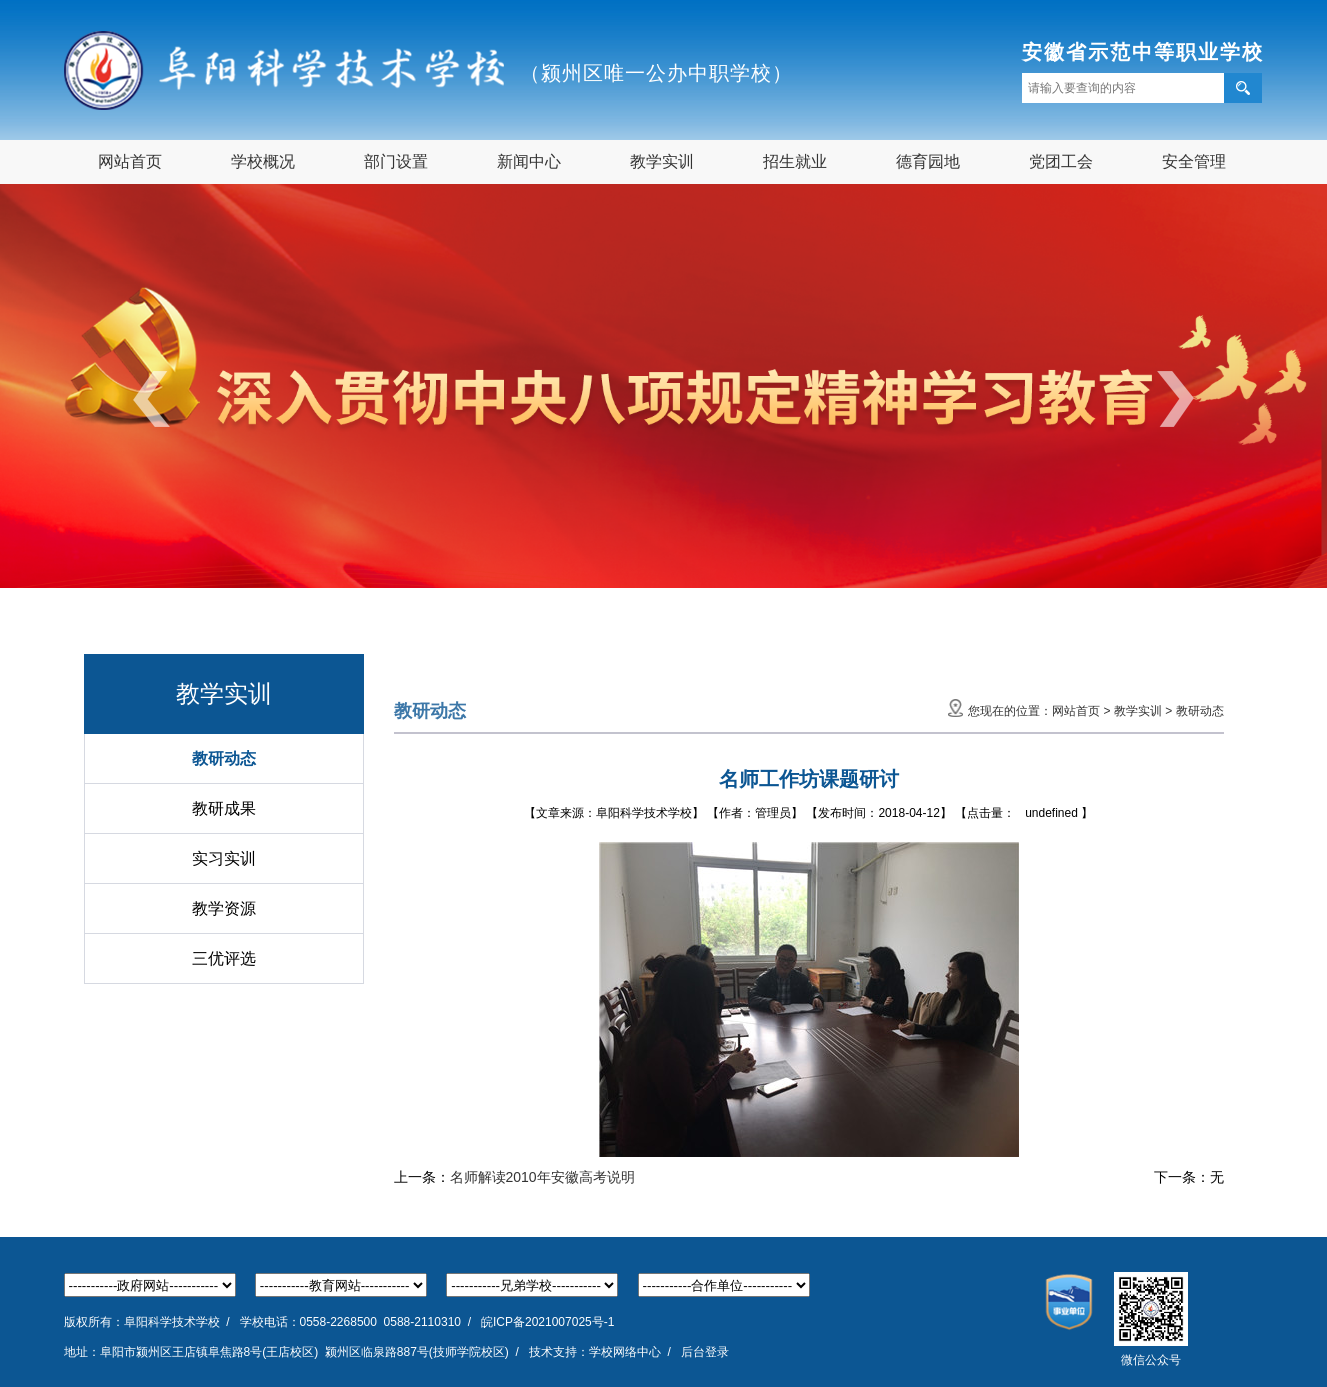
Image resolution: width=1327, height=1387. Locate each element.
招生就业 (795, 161)
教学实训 (662, 161)
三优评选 (224, 958)
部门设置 (396, 161)
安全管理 (1194, 161)
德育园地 (928, 161)
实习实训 (224, 858)
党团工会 (1061, 161)
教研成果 (224, 808)
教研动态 (224, 758)
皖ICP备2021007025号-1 (547, 1322)
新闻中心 (529, 161)
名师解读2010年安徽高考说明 (542, 1177)
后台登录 (705, 1352)
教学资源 (224, 908)
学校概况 (263, 161)
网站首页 (130, 161)
